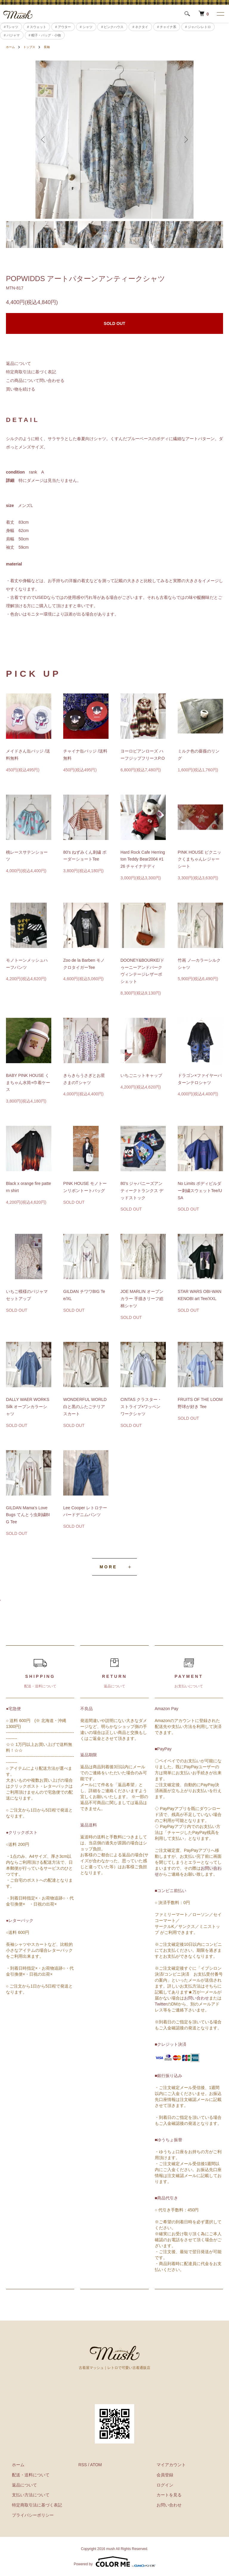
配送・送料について (25, 2474)
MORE (108, 1566)
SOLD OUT (114, 323)
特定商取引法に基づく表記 (31, 371)
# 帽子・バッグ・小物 (45, 35)
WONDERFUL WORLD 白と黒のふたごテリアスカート (85, 1406)
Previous (44, 139)
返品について (18, 363)
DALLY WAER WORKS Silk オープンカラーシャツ (27, 1406)
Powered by (114, 2561)
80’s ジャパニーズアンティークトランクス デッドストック (141, 1190)
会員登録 (159, 2474)
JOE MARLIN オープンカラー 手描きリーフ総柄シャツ (141, 1298)
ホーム (11, 47)
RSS (82, 2464)
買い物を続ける (20, 389)
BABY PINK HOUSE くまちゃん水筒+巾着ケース (28, 1082)
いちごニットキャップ (141, 1075)
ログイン (159, 2484)
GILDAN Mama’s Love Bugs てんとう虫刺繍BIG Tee (28, 1514)
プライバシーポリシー (27, 2515)
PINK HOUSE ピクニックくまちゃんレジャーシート (199, 859)
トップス (32, 47)
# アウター (63, 27)
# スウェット (36, 27)
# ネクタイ (140, 27)
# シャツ (86, 27)
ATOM (96, 2464)
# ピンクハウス (112, 27)
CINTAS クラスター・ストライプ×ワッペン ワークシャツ (141, 1406)
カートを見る (163, 2494)
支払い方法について (25, 2494)
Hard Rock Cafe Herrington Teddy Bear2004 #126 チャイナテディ (142, 859)
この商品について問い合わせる (35, 380)
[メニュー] (220, 14)
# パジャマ (12, 35)
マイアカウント (165, 2464)
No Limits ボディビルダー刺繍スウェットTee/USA (200, 1190)
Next (184, 139)
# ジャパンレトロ (198, 27)
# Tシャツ (11, 27)
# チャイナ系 (166, 27)
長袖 (51, 47)
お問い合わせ (196, 1998)
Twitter (161, 2004)
